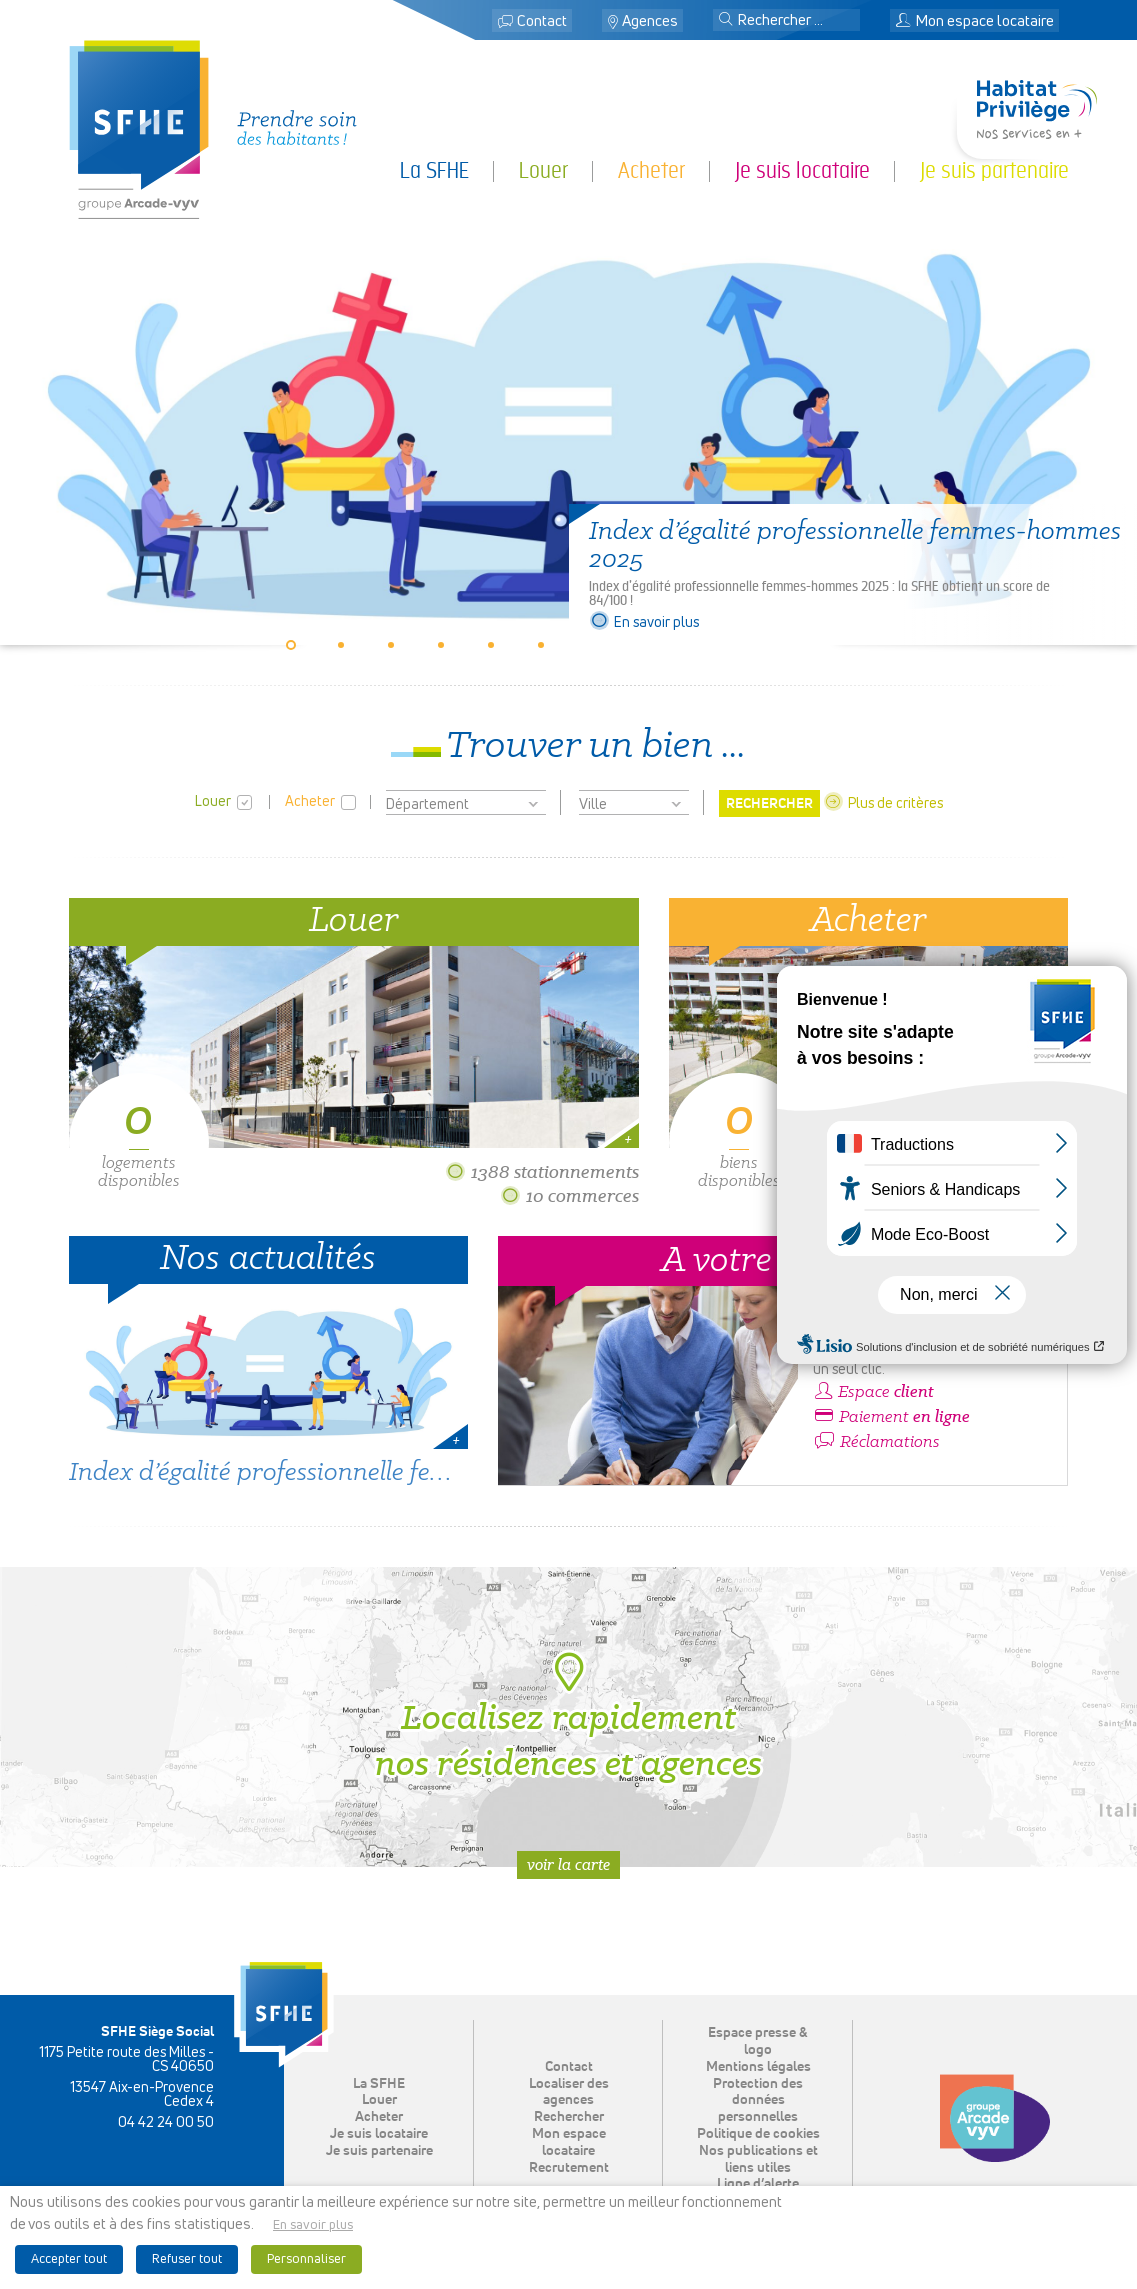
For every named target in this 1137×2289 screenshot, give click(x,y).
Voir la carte (568, 1864)
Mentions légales (758, 2067)
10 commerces (569, 1195)
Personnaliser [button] (306, 2259)
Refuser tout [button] (187, 2259)
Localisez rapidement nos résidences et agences (568, 1717)
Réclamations (876, 1442)
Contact (542, 21)
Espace (873, 1392)
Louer (543, 170)
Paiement (891, 1417)
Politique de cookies (758, 2134)
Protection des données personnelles (758, 2101)
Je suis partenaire (994, 170)
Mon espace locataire (974, 21)
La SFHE (434, 170)
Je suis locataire (802, 170)
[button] (726, 21)
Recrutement (569, 2168)
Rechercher (569, 2117)
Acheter (651, 170)
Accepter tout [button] (69, 2259)
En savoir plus (644, 623)
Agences (650, 21)
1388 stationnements (542, 1171)
